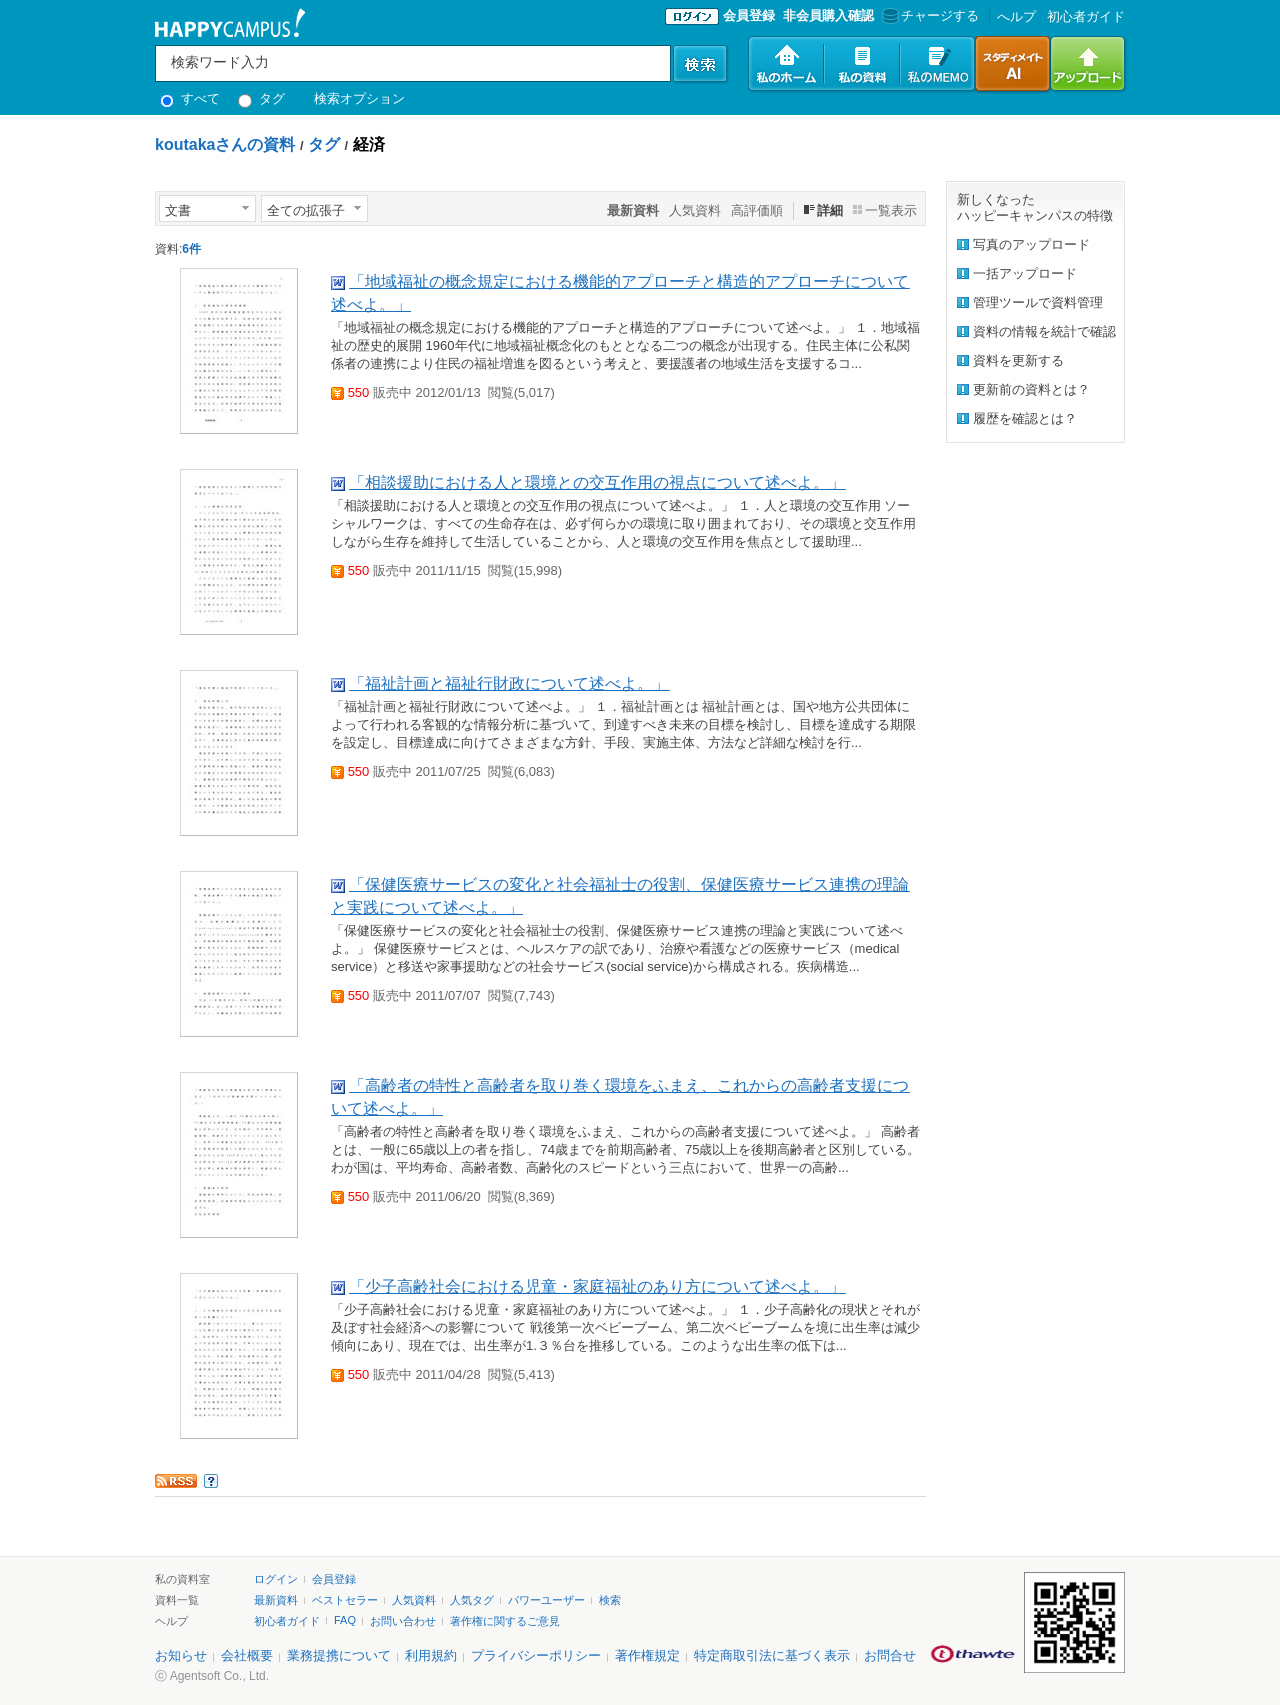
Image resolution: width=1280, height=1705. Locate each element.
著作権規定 (647, 1655)
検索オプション (359, 98)
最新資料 (276, 1600)
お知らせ (181, 1655)
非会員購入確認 (828, 15)
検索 (610, 1600)
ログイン (276, 1579)
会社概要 (247, 1655)
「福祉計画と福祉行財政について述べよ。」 (509, 683)
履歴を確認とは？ (1025, 418)
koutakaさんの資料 (225, 144)
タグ (261, 98)
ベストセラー (345, 1600)
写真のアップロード (1031, 244)
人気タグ (472, 1600)
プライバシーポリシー (536, 1655)
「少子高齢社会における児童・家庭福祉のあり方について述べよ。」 (597, 1286)
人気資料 (695, 210)
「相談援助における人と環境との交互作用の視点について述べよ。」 (597, 482)
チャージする (928, 15)
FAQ (345, 1620)
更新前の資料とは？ (1031, 389)
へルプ (1016, 16)
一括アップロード (1025, 273)
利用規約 (431, 1655)
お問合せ (890, 1655)
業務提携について (339, 1655)
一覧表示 (891, 210)
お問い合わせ (403, 1621)
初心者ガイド (1086, 16)
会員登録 (749, 15)
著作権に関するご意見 (505, 1621)
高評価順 (757, 210)
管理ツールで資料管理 (1038, 302)
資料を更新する (1018, 360)
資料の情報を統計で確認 (1044, 331)
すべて (190, 98)
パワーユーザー (546, 1600)
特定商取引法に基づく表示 (772, 1655)
